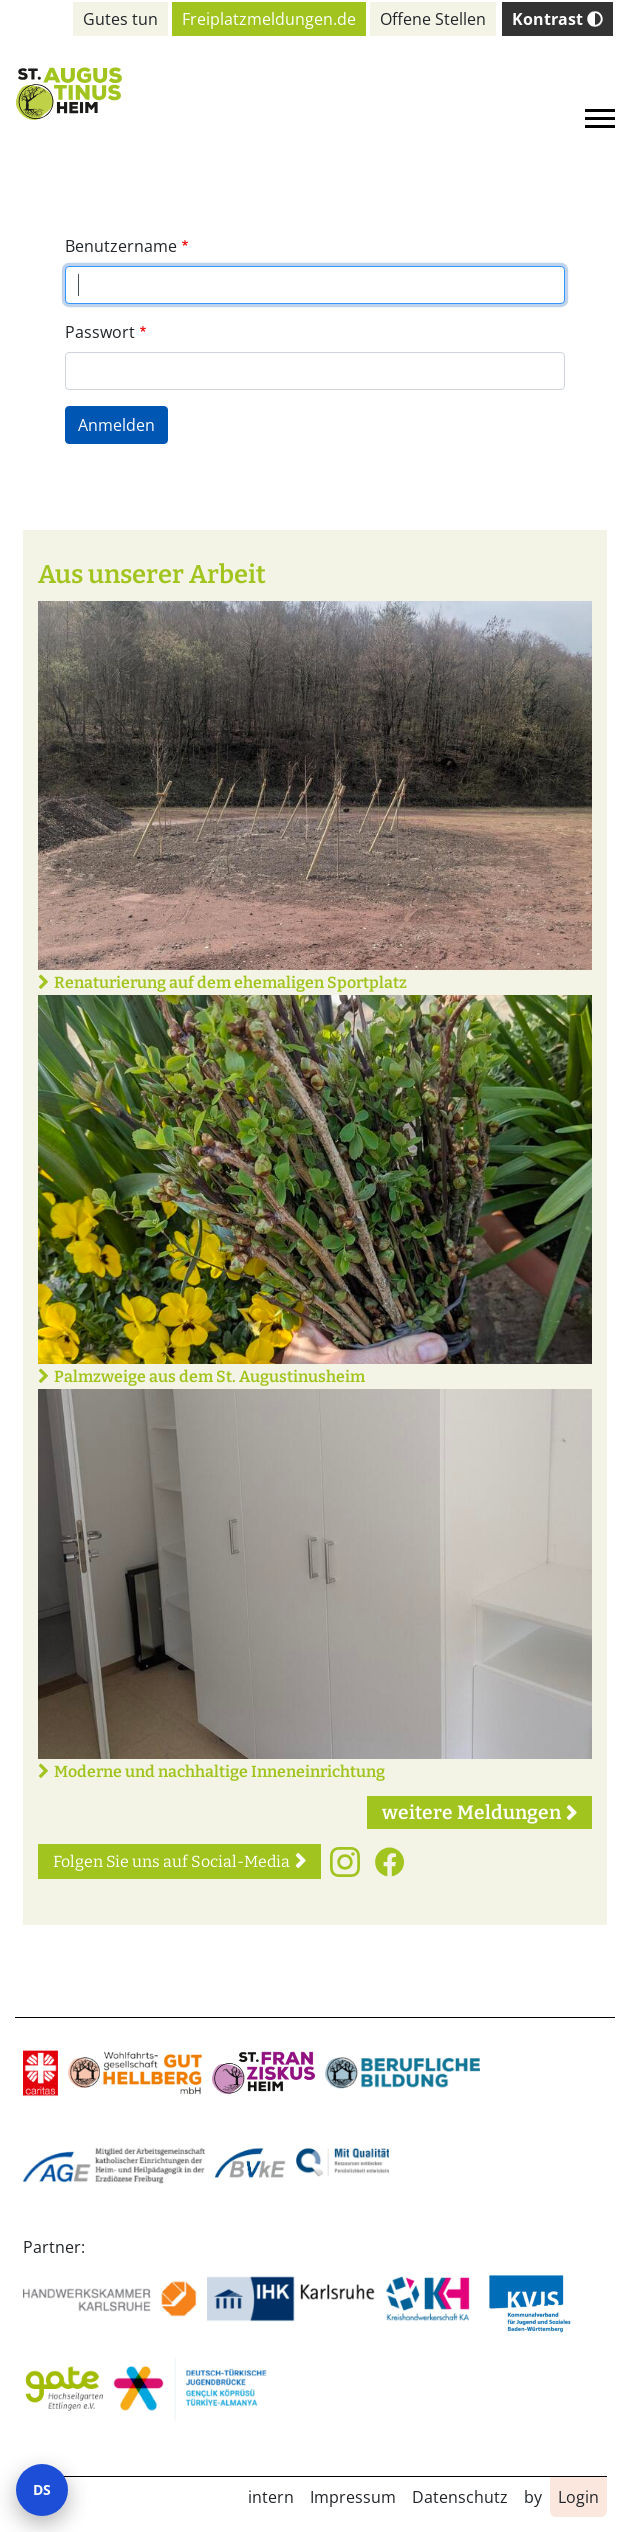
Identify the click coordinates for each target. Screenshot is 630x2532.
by (533, 2497)
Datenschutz (460, 2497)
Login (578, 2497)
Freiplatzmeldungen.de (269, 19)
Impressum (353, 2497)
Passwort (100, 332)
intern (271, 2497)
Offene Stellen (433, 19)
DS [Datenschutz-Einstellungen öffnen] (42, 2489)
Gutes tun (120, 19)
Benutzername (121, 246)
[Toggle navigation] (600, 118)
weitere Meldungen (471, 1812)
